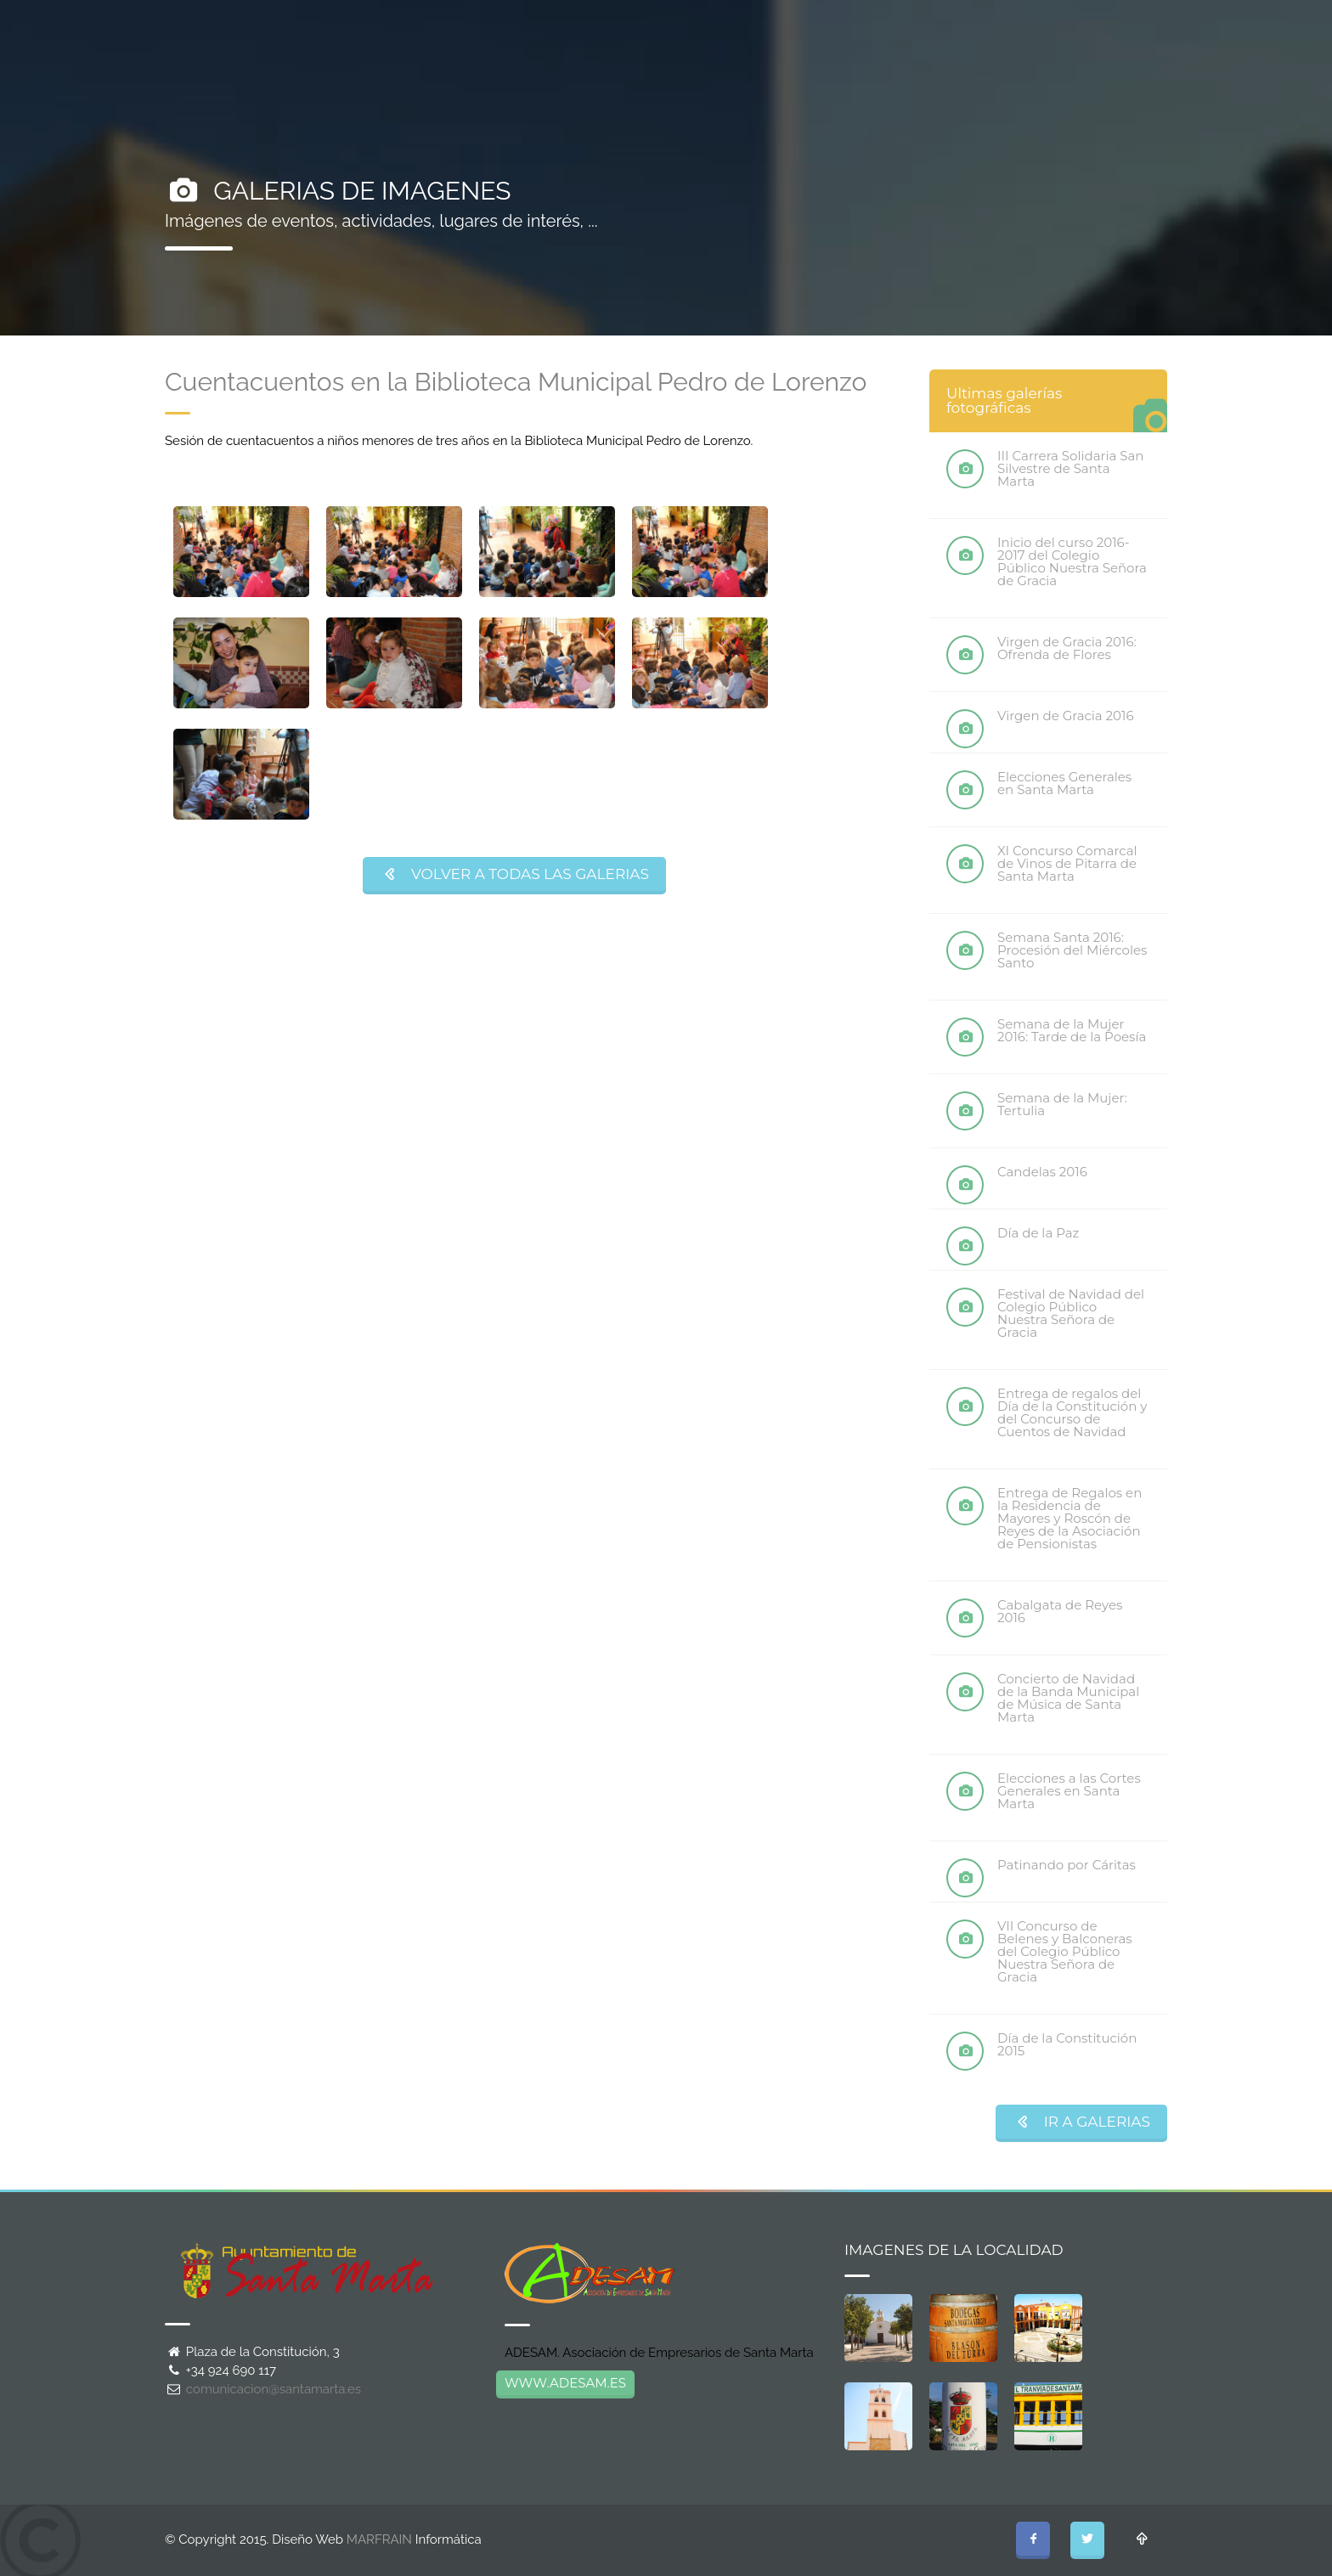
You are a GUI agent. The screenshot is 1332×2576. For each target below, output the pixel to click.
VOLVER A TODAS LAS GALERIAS (514, 873)
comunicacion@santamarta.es (273, 2389)
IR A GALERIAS (1081, 2121)
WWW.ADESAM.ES (565, 2383)
